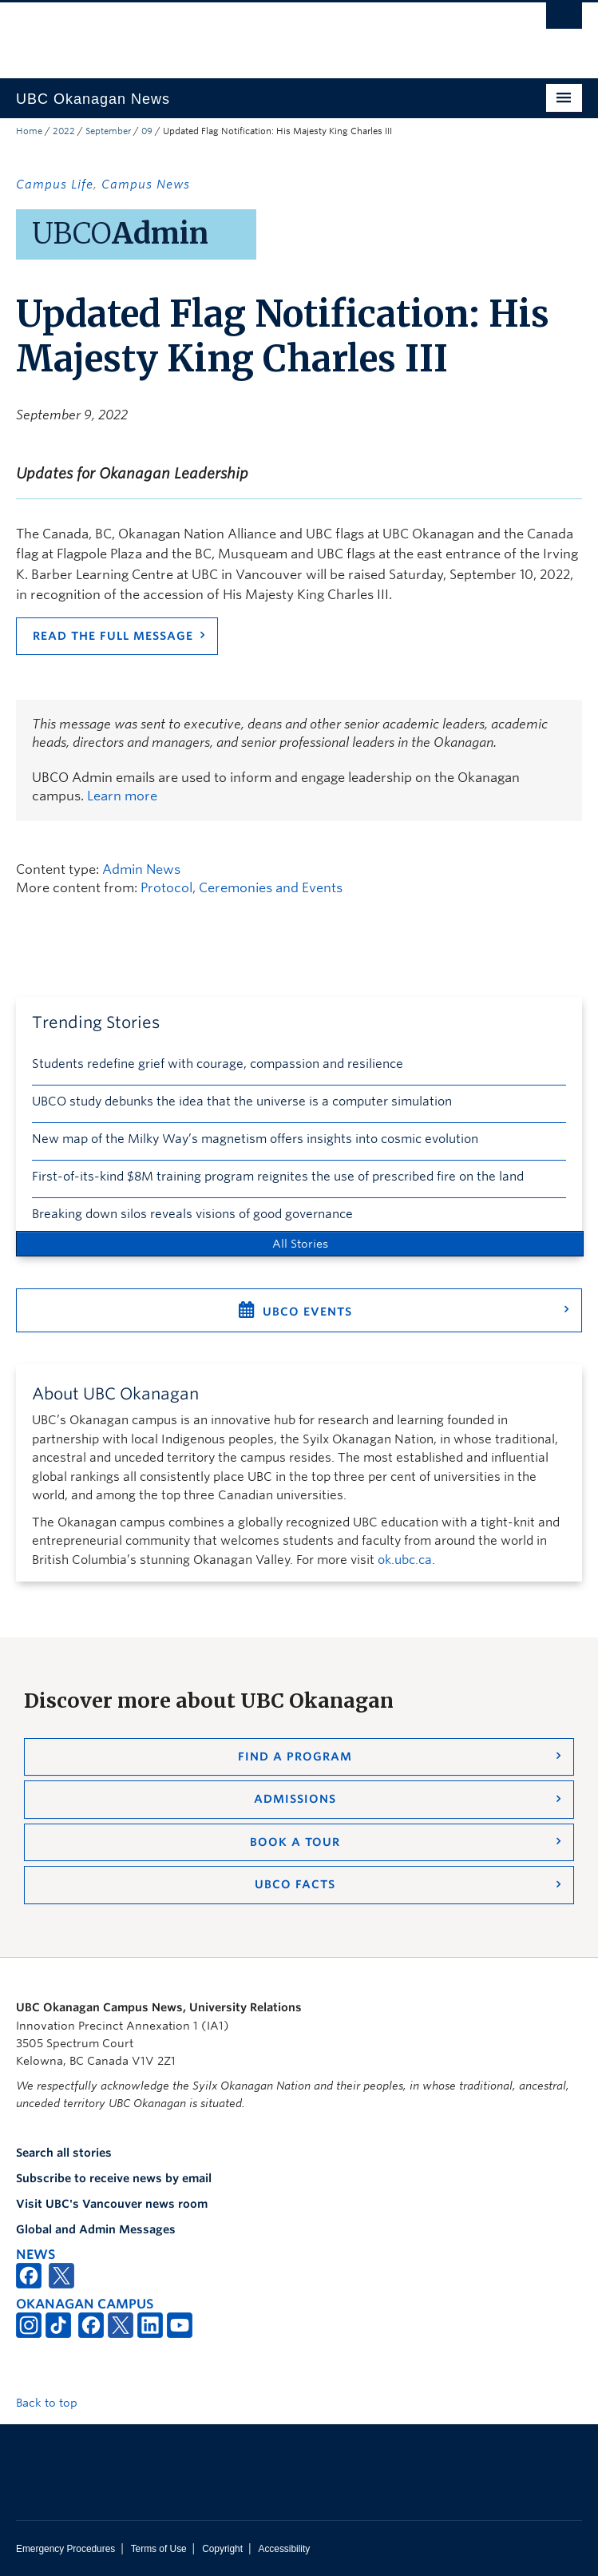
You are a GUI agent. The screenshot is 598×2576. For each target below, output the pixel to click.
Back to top (54, 2402)
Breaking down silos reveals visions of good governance (192, 1214)
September (108, 131)
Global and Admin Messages (96, 2229)
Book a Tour (295, 1842)
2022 (64, 131)
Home (29, 131)
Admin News (141, 869)
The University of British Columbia (214, 32)
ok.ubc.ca (405, 1560)
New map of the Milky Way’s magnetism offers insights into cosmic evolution (255, 1139)
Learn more (122, 796)
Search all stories (64, 2152)
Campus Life (54, 184)
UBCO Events (307, 1311)
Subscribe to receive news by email (114, 2178)
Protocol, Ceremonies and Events (242, 887)
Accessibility (284, 2548)
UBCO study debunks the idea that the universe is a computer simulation (242, 1101)
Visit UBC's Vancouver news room (112, 2203)
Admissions (295, 1798)
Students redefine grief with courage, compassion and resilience (217, 1064)
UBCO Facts (295, 1884)
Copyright (222, 2548)
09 (146, 131)
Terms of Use (159, 2548)
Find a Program (295, 1756)
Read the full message (113, 635)
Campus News (145, 184)
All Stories (300, 1243)
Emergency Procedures (65, 2548)
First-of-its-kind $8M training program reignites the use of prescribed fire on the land (278, 1176)
